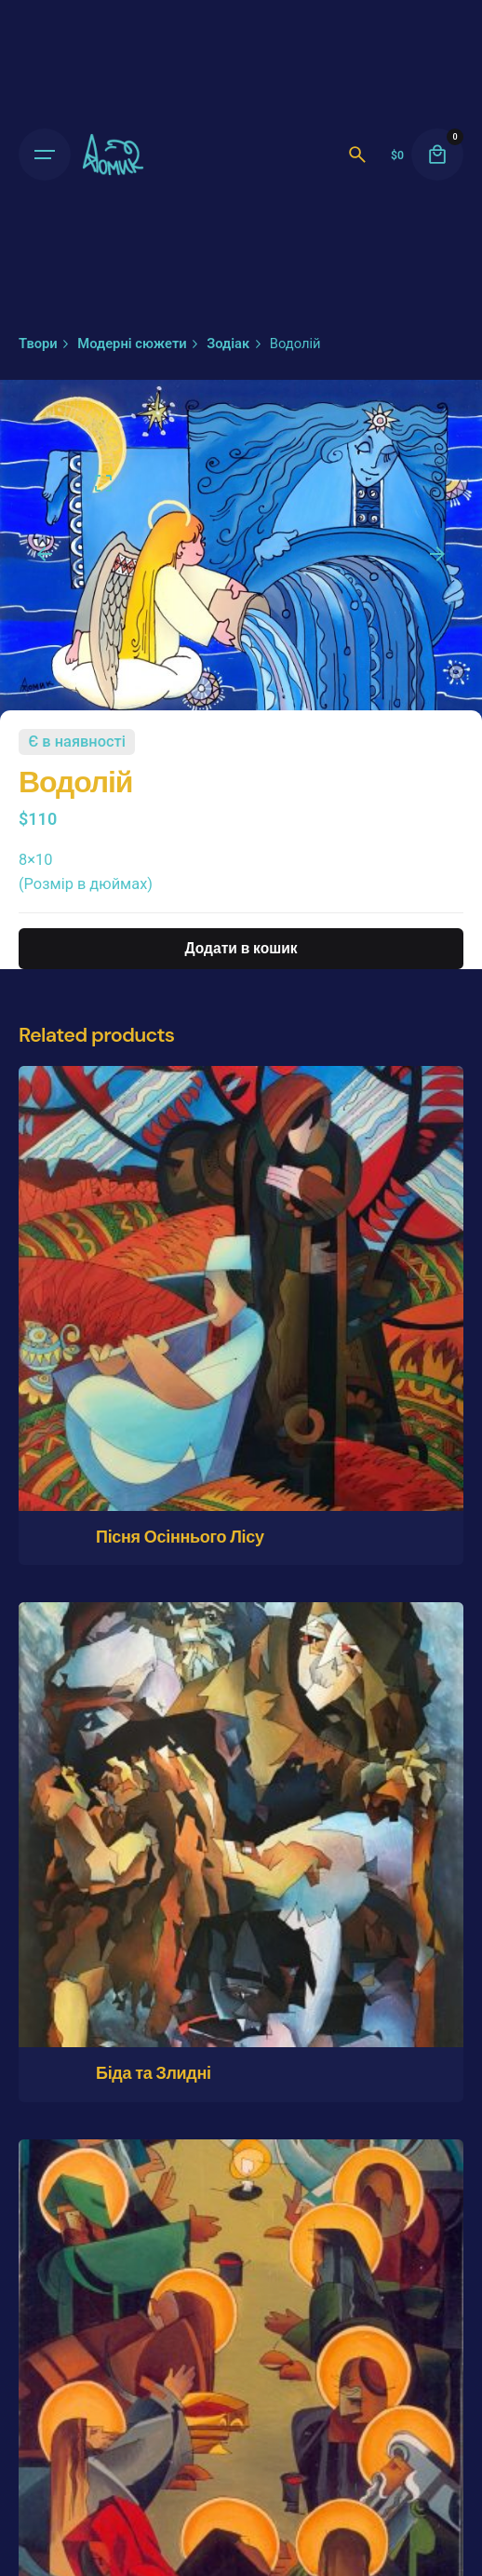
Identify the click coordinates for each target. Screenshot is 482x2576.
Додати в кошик (241, 948)
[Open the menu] (45, 154)
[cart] (437, 154)
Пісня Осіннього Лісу (180, 1537)
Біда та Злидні (153, 2073)
